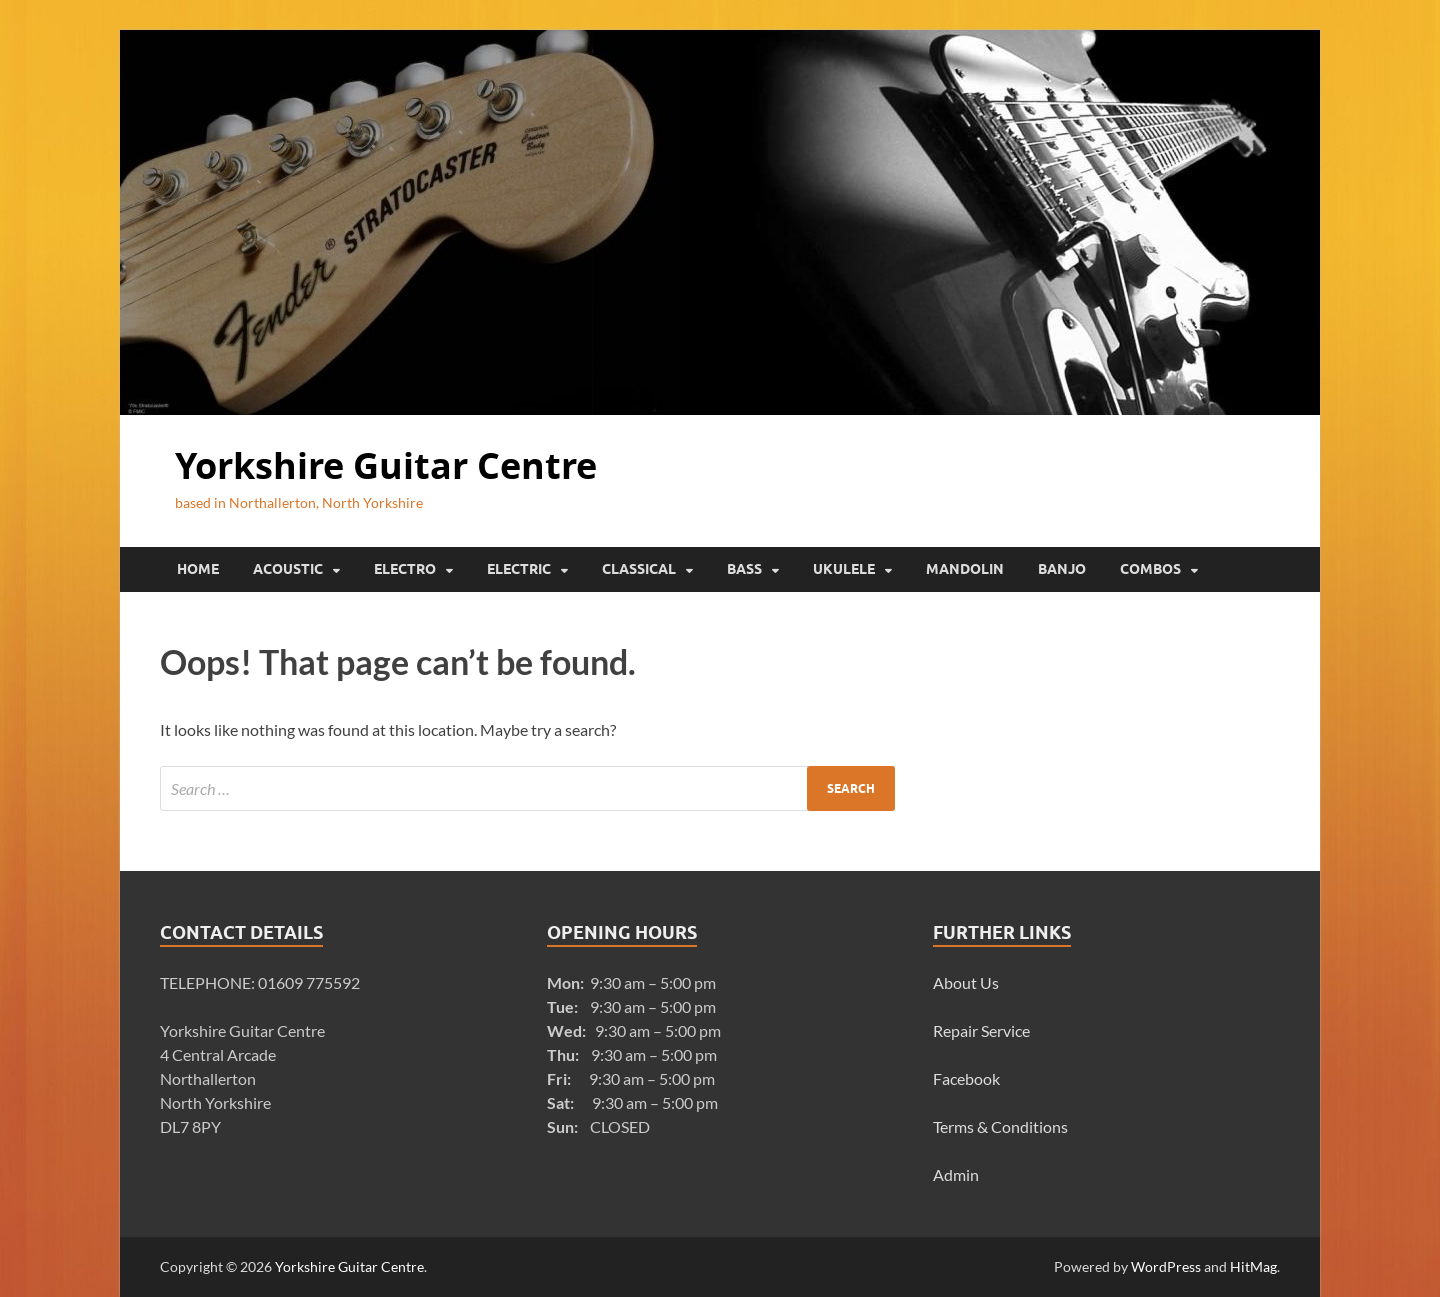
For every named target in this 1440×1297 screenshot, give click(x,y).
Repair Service (981, 1030)
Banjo (1062, 569)
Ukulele (844, 569)
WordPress (1166, 1266)
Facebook (966, 1078)
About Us (966, 982)
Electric (519, 569)
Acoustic (288, 569)
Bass (744, 569)
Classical (639, 569)
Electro (405, 569)
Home (198, 569)
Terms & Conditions (1000, 1126)
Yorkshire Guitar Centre (386, 465)
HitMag (1253, 1266)
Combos (1150, 569)
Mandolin (965, 569)
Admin (956, 1174)
